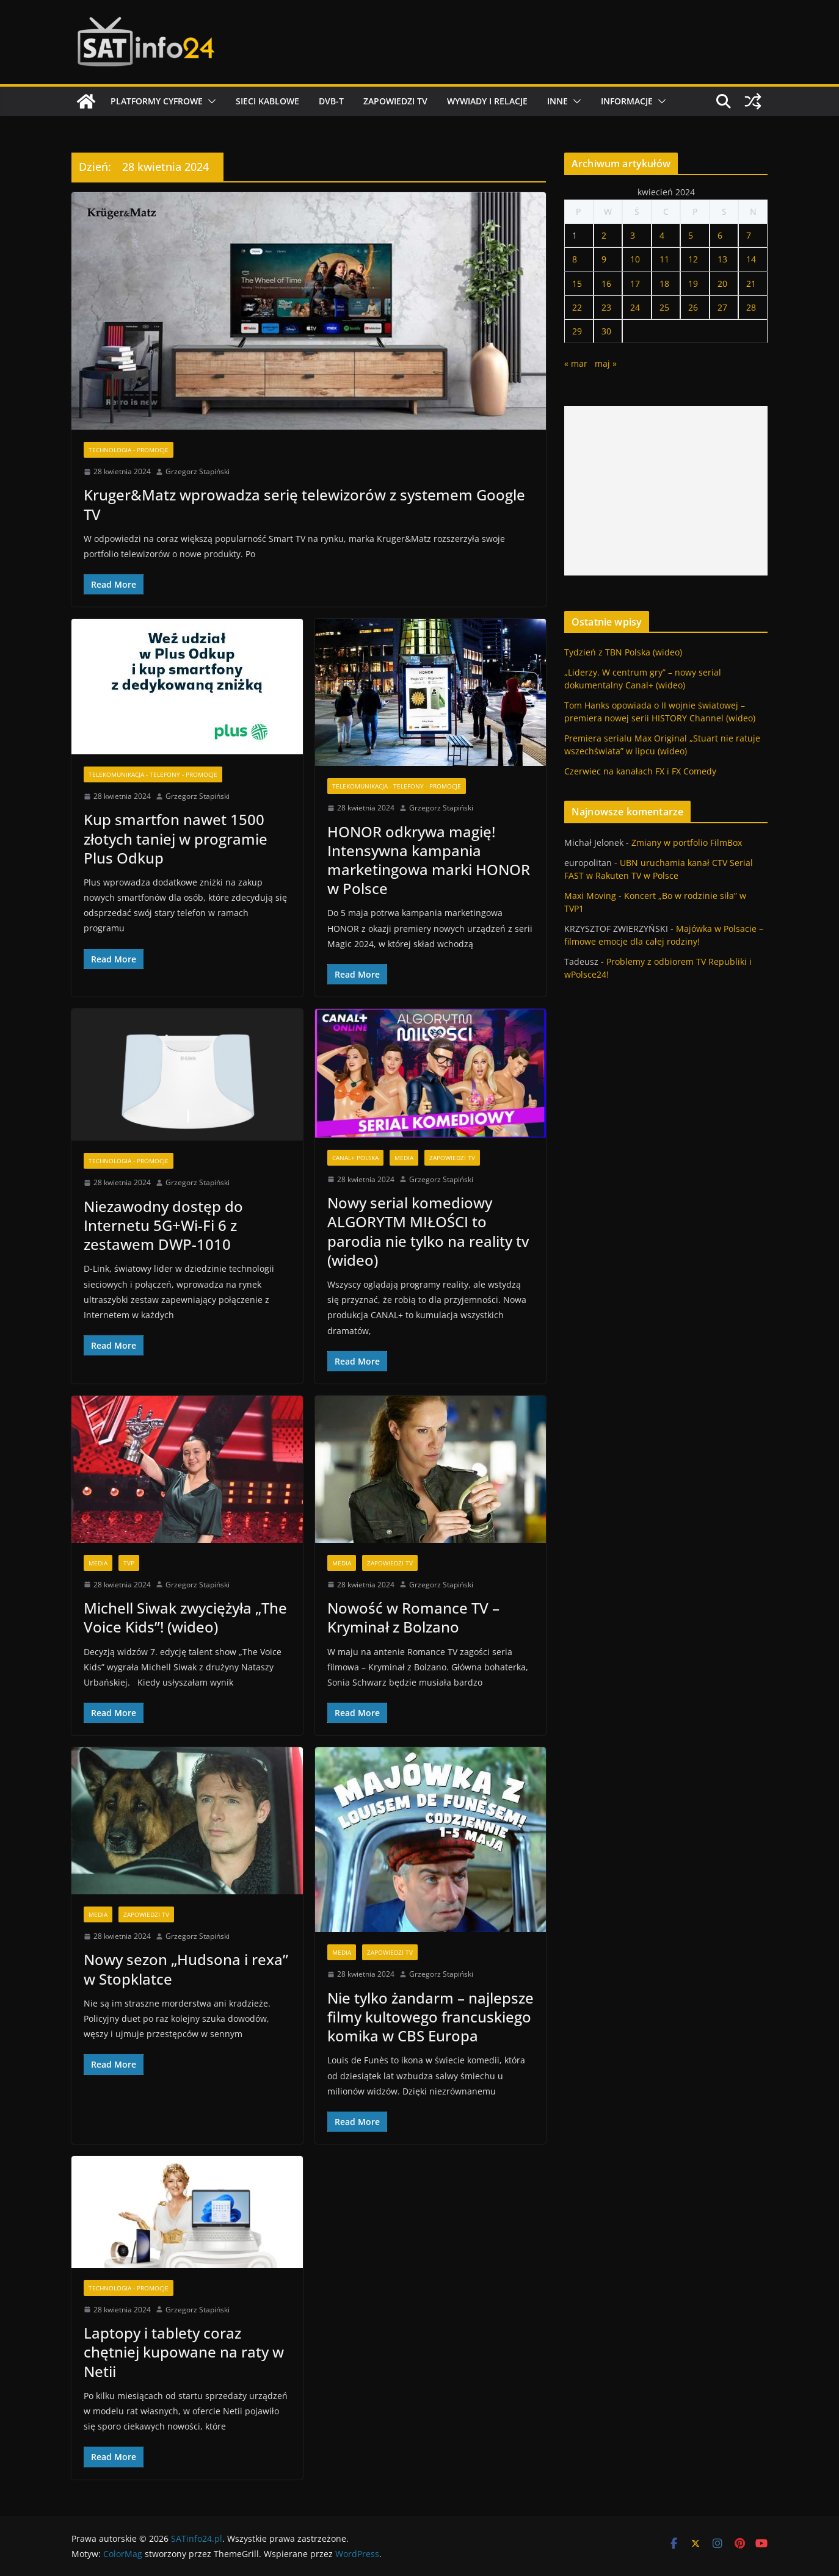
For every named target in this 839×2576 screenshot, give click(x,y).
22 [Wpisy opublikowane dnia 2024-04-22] (577, 307)
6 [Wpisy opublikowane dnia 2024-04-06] (719, 235)
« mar (575, 363)
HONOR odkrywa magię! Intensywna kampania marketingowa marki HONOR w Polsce (428, 860)
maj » (606, 363)
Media (403, 1157)
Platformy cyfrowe (157, 101)
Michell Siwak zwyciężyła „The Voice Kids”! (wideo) (185, 1617)
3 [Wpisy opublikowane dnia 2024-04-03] (632, 235)
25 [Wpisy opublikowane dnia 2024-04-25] (664, 307)
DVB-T (331, 101)
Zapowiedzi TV (395, 101)
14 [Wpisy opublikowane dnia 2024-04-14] (751, 259)
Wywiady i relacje (487, 101)
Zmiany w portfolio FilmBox (686, 842)
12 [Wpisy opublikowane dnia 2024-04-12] (693, 259)
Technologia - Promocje (129, 450)
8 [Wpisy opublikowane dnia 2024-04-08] (574, 259)
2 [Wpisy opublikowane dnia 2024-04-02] (603, 235)
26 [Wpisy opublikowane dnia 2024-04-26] (693, 307)
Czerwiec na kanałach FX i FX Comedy (640, 771)
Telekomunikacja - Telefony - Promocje (153, 774)
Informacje (627, 101)
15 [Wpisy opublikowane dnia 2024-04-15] (577, 283)
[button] (209, 101)
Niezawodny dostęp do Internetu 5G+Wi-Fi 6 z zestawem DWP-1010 (163, 1225)
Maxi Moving (590, 895)
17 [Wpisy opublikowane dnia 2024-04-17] (635, 283)
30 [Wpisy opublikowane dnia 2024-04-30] (606, 331)
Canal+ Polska (355, 1157)
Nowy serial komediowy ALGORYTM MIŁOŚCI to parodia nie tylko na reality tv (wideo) (428, 1231)
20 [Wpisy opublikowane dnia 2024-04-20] (722, 283)
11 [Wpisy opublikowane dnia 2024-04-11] (664, 259)
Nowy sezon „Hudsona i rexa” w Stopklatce (186, 1968)
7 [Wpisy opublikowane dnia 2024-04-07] (748, 235)
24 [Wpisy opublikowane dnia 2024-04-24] (635, 307)
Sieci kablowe (267, 101)
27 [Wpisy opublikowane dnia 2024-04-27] (722, 307)
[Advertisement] (666, 490)
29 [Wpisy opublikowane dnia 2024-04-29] (577, 331)
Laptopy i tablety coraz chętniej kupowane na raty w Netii (184, 2352)
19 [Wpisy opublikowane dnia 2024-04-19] (693, 283)
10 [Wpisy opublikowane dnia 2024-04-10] (635, 259)
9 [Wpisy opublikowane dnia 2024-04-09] (603, 259)
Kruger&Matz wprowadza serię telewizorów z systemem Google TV (304, 504)
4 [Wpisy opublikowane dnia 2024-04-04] (661, 235)
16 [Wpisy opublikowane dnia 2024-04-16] (606, 283)
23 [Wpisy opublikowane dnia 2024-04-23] (606, 307)
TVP (128, 1563)
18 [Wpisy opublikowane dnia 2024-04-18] (664, 283)
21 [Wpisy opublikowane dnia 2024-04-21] (751, 283)
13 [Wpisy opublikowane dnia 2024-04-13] (722, 259)
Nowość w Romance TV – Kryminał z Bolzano (413, 1617)
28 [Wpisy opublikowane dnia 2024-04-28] (751, 307)
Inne (557, 101)
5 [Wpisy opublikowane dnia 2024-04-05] (690, 235)
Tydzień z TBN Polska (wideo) (623, 652)
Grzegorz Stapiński (197, 471)
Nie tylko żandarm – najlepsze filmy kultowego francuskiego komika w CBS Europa (430, 2017)
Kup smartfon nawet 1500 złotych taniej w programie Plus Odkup (175, 838)
